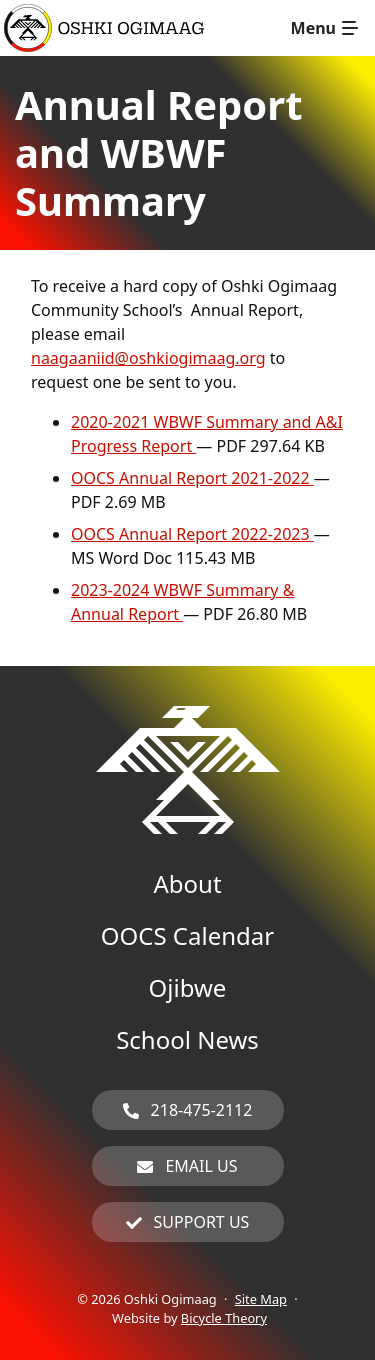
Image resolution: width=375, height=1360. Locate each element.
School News (187, 1039)
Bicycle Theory (224, 1318)
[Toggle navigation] (324, 28)
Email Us (201, 1166)
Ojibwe (188, 987)
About (187, 883)
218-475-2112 (202, 1110)
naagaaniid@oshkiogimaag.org (148, 358)
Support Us (202, 1222)
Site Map (261, 1299)
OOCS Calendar (187, 935)
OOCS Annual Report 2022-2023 (192, 534)
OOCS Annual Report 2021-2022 (192, 478)
